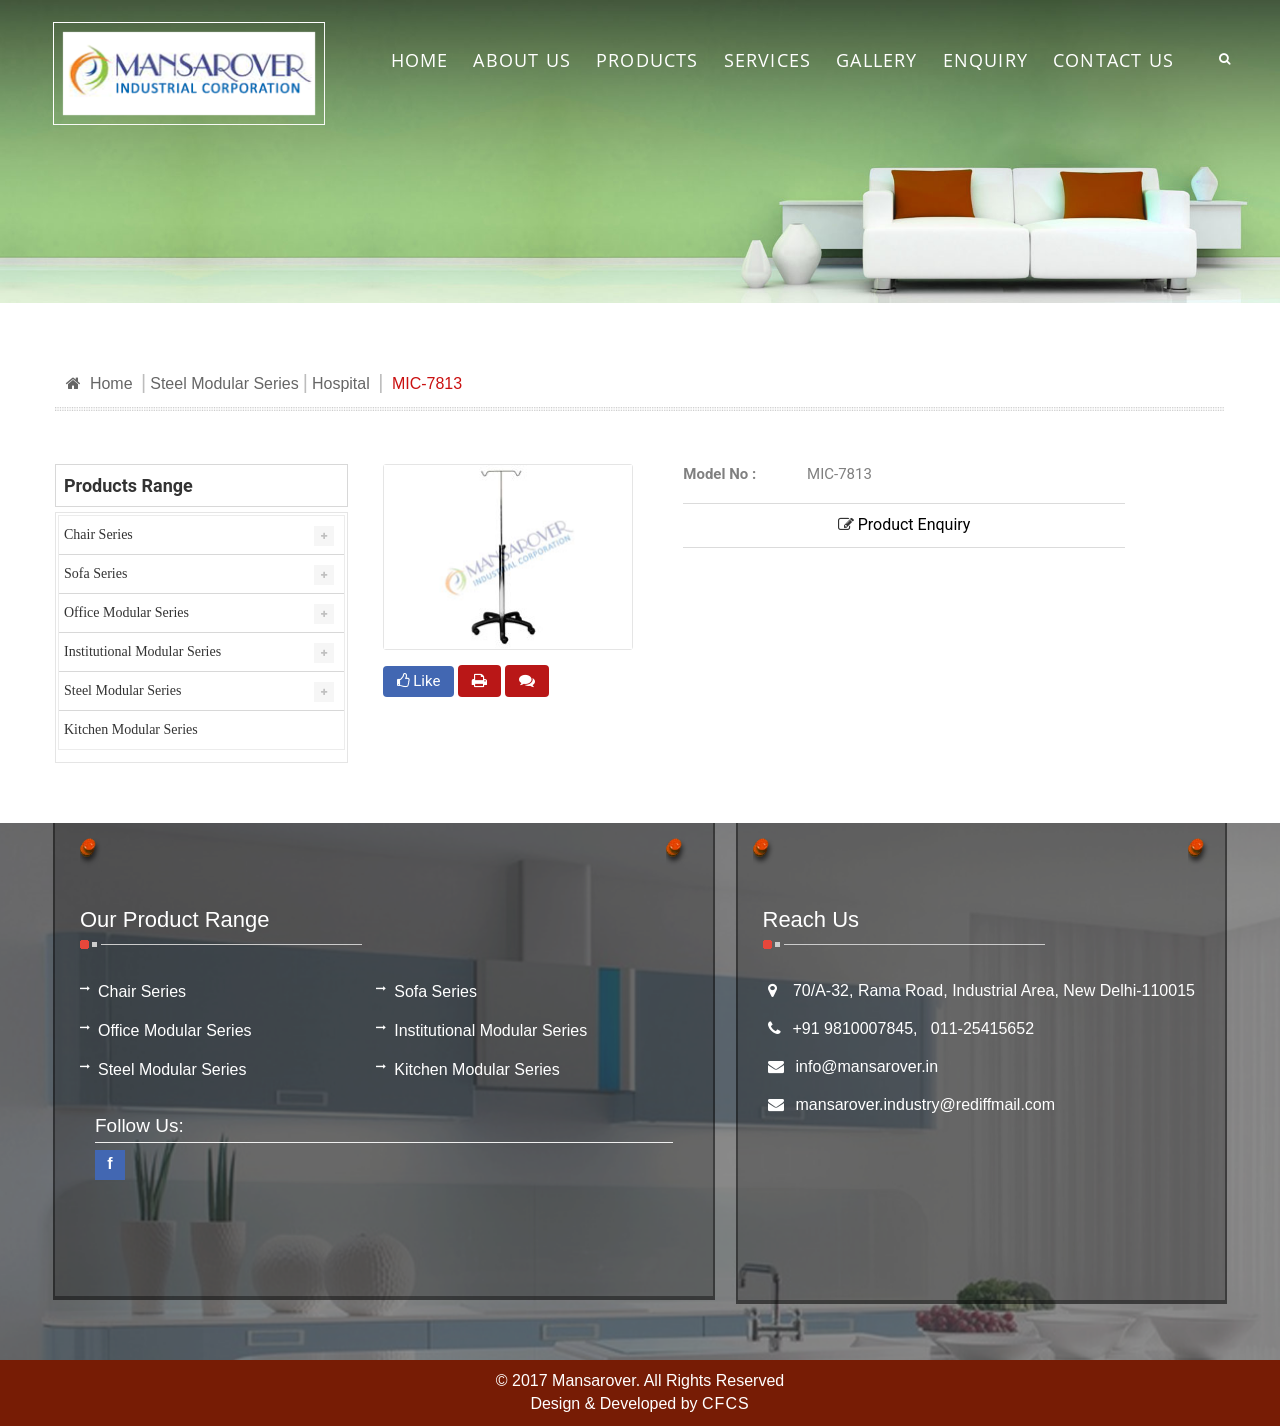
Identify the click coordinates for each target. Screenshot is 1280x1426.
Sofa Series (95, 573)
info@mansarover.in (867, 1066)
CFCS (726, 1403)
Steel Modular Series (224, 383)
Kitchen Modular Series (131, 729)
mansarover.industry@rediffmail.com (926, 1104)
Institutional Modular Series (142, 651)
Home (99, 383)
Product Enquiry (904, 524)
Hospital (341, 383)
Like (419, 681)
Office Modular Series (126, 612)
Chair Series (98, 534)
